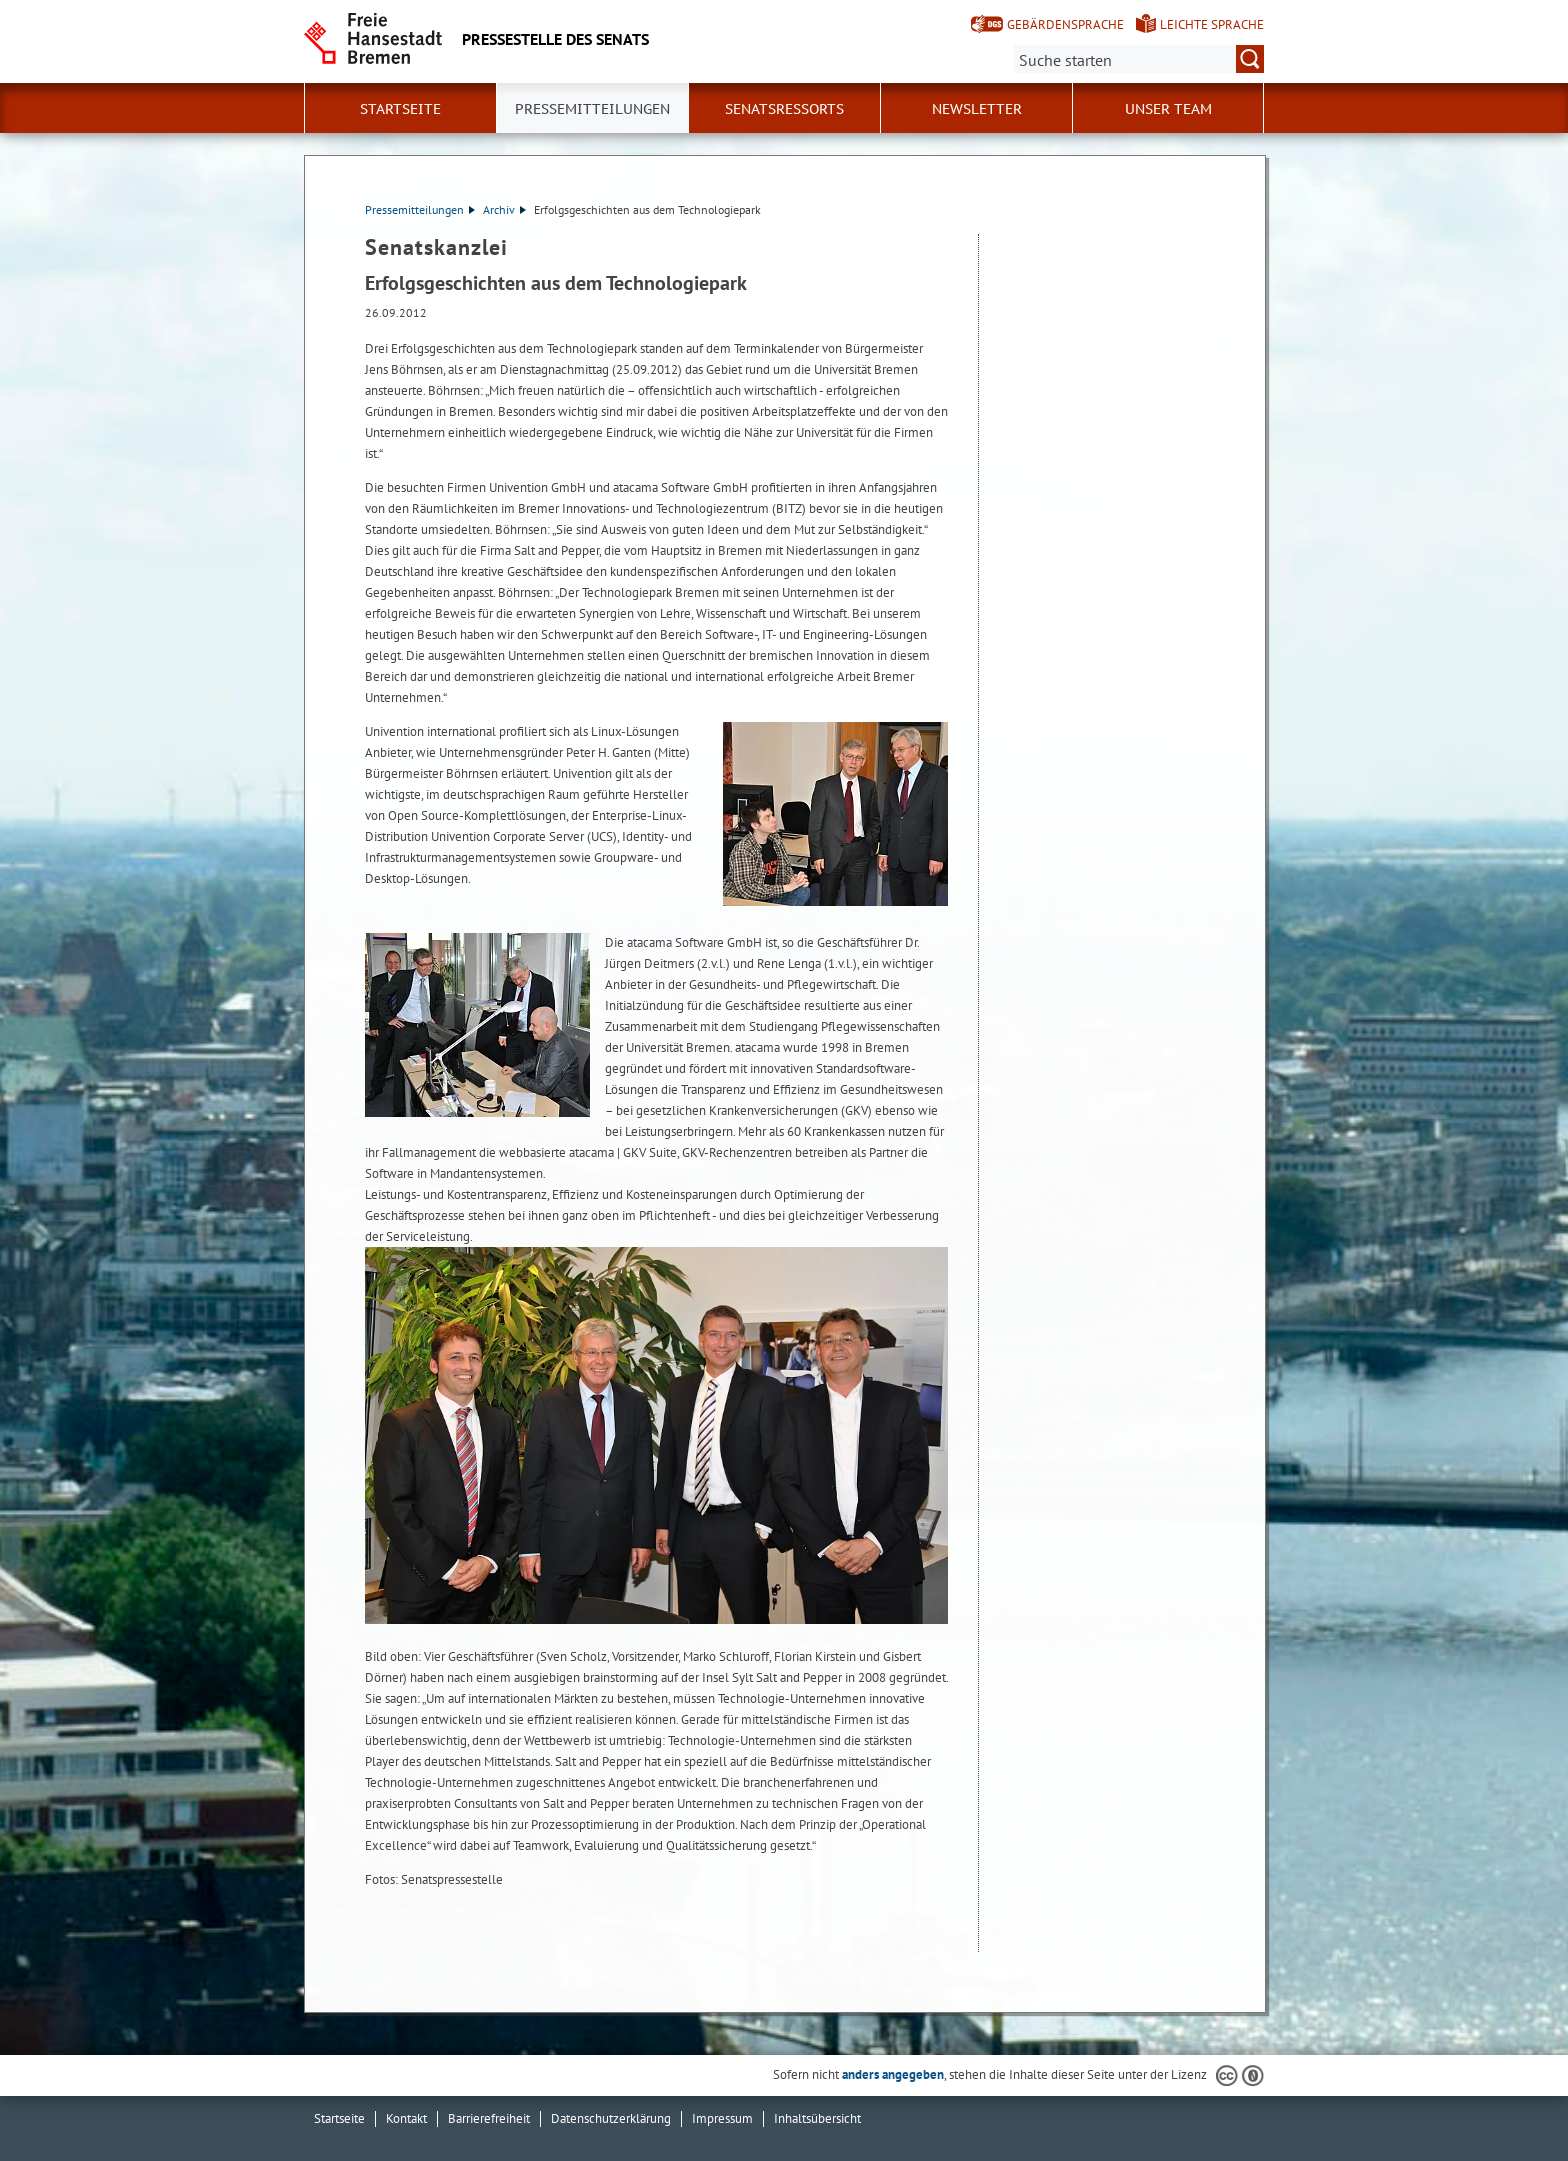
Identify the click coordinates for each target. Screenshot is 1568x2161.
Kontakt (406, 2118)
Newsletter (977, 109)
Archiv (504, 209)
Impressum (722, 2118)
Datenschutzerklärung (611, 2118)
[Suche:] (1139, 59)
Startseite (400, 109)
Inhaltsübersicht (817, 2118)
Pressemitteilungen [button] (592, 109)
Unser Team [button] (1168, 109)
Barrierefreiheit (489, 2118)
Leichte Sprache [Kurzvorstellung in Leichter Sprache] (1212, 24)
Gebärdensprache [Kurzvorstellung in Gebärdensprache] (1065, 24)
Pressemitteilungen (420, 209)
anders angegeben (893, 2074)
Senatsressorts (784, 109)
